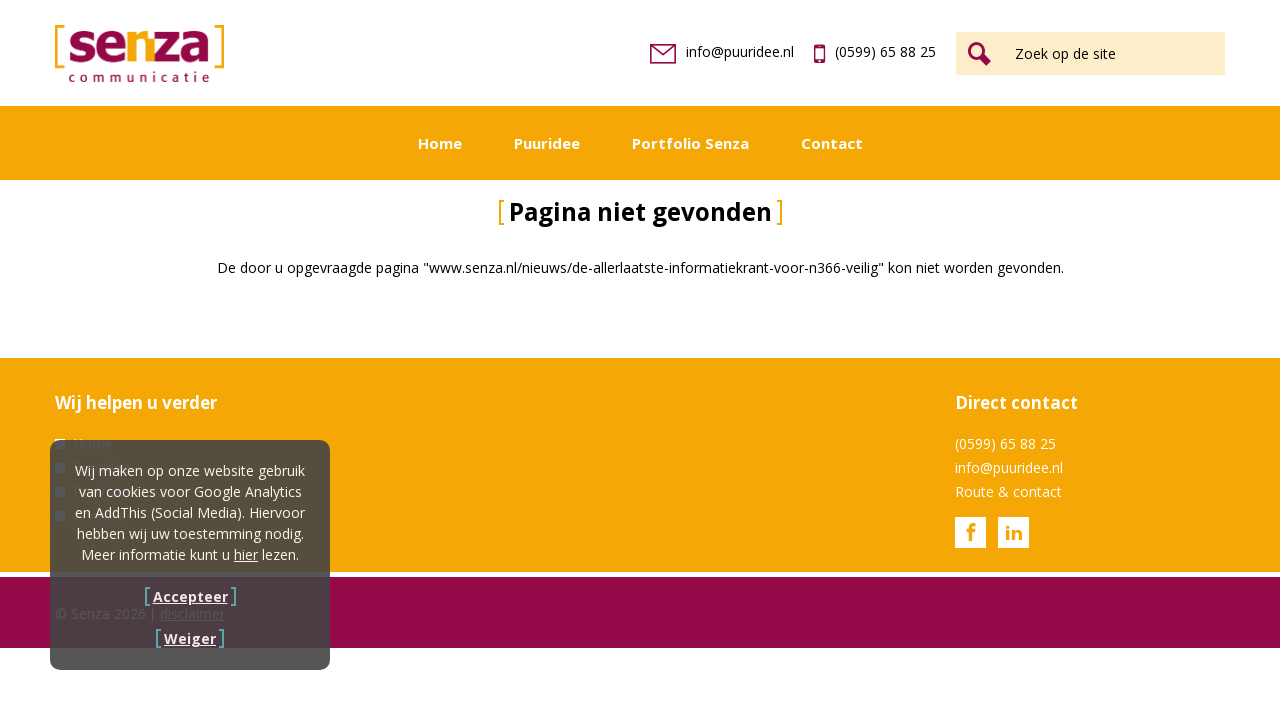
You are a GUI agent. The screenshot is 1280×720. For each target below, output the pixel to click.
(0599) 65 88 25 (875, 51)
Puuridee (547, 143)
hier (246, 554)
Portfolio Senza (690, 143)
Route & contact (1008, 491)
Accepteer (190, 596)
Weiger (190, 638)
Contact (832, 143)
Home (440, 143)
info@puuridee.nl (722, 51)
